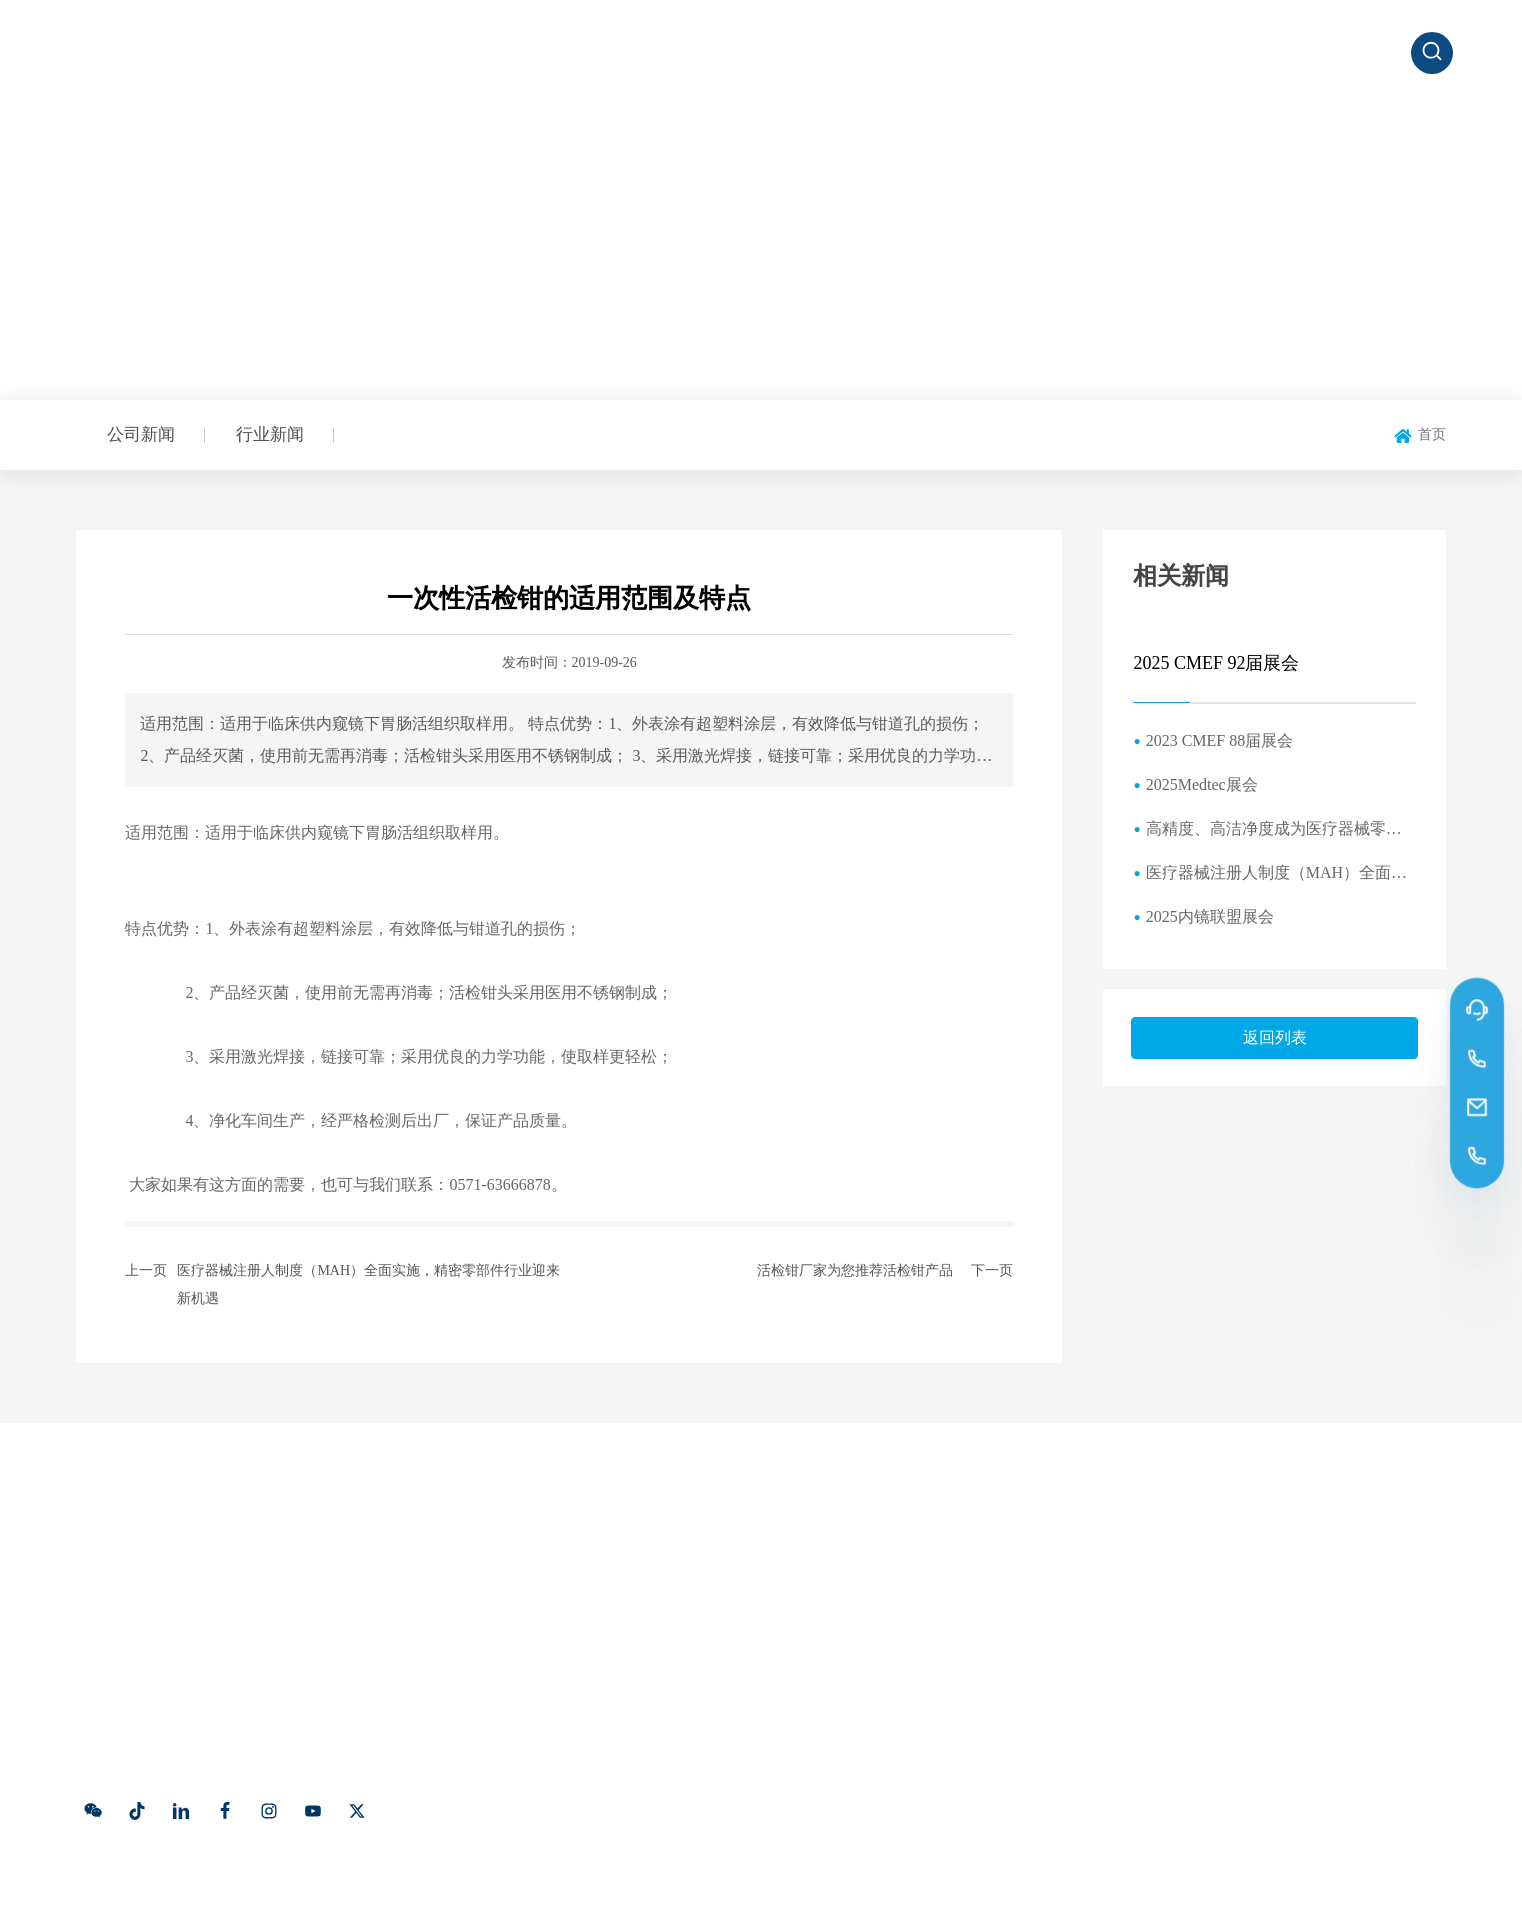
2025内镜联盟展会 (1210, 916)
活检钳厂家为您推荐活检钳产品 (855, 1270)
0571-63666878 (1191, 1592)
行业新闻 (270, 434)
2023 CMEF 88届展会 (1220, 740)
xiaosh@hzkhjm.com (1215, 1696)
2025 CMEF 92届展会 (1216, 663)
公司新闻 (141, 434)
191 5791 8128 (1186, 1622)
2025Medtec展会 (1202, 784)
